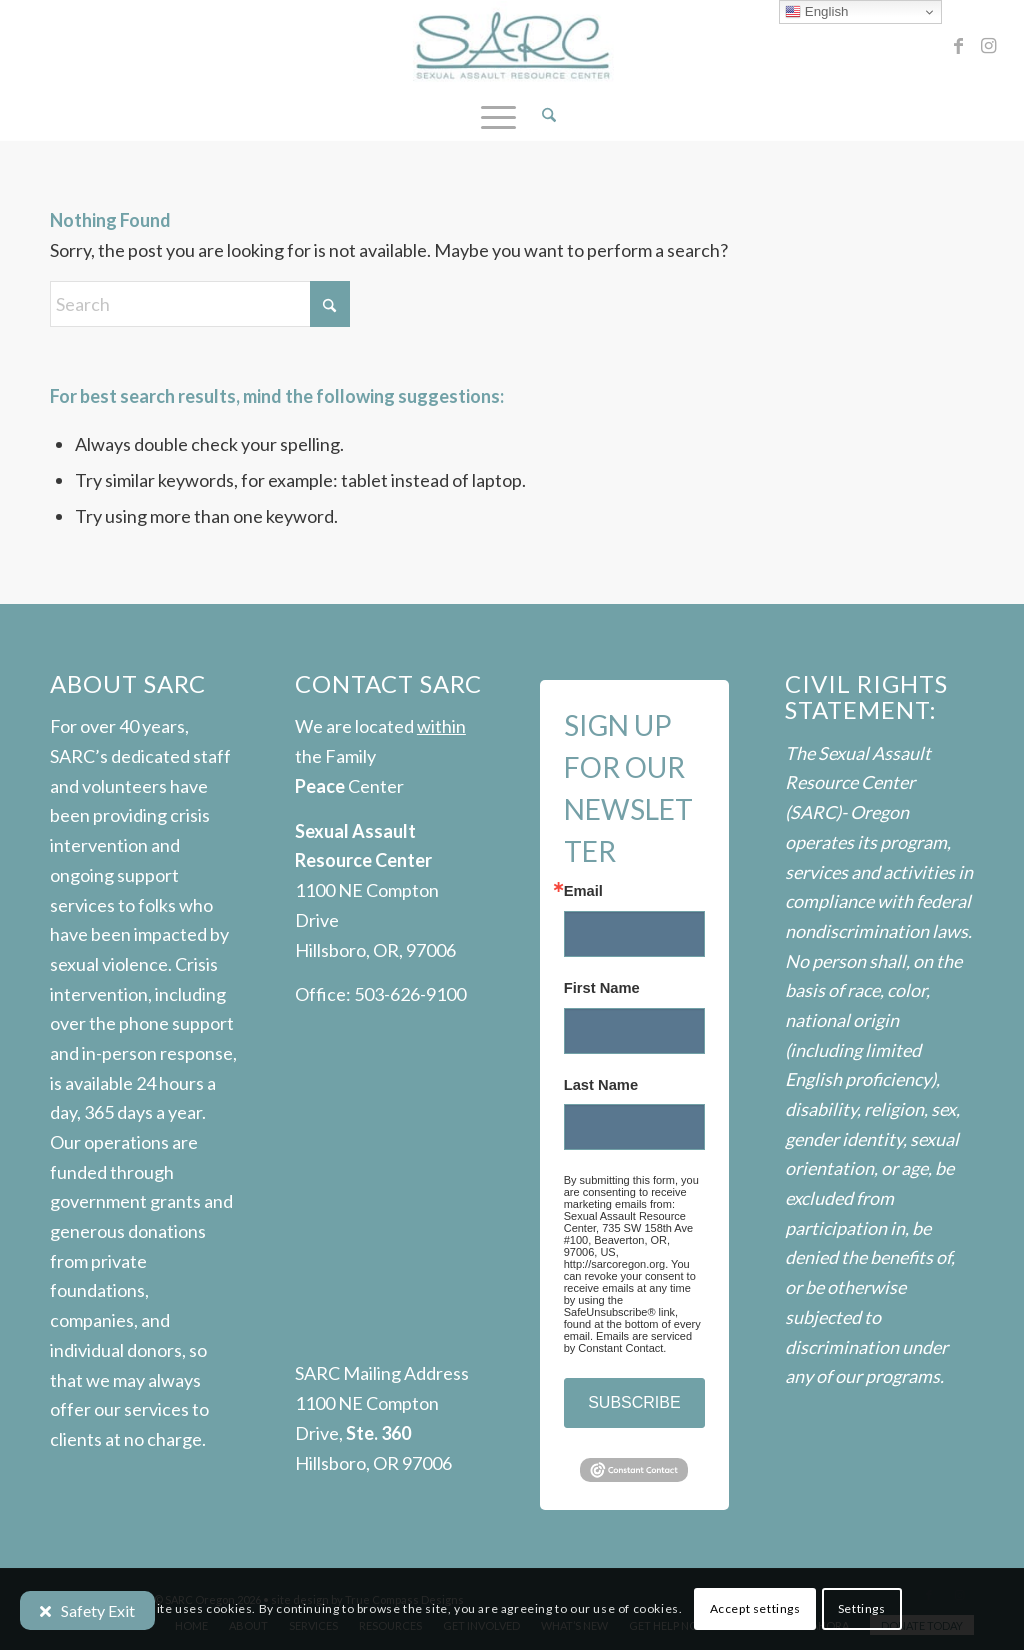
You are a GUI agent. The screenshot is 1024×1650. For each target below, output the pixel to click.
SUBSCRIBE (634, 1402)
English (816, 12)
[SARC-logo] (511, 45)
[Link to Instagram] (989, 45)
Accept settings (755, 1608)
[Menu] (498, 115)
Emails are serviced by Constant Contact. (628, 1342)
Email (583, 891)
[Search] (542, 115)
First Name (602, 988)
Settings (862, 1608)
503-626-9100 (410, 994)
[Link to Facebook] (959, 45)
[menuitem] (542, 115)
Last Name (601, 1085)
